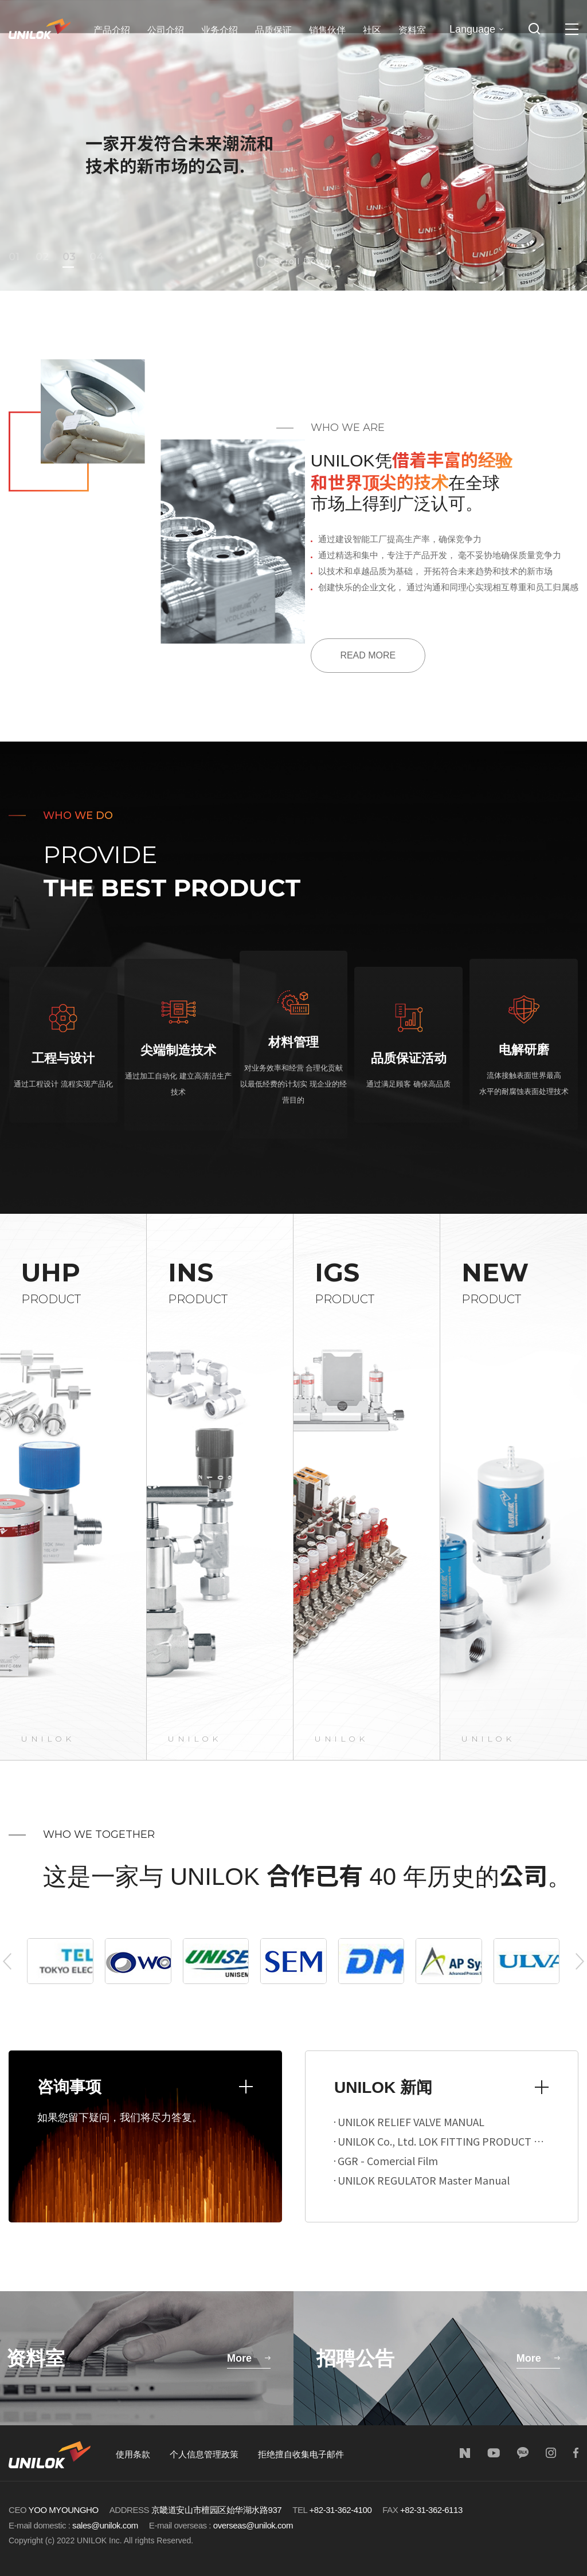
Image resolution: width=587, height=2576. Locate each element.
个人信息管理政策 (204, 2454)
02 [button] (41, 257)
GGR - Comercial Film (386, 2160)
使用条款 (133, 2454)
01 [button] (14, 257)
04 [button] (95, 257)
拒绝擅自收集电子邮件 (301, 2454)
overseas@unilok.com (253, 2525)
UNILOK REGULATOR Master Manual (422, 2180)
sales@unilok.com (105, 2525)
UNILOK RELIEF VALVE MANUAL (409, 2121)
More (239, 2358)
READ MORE (368, 655)
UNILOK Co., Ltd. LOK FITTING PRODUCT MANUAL (442, 2141)
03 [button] (68, 257)
